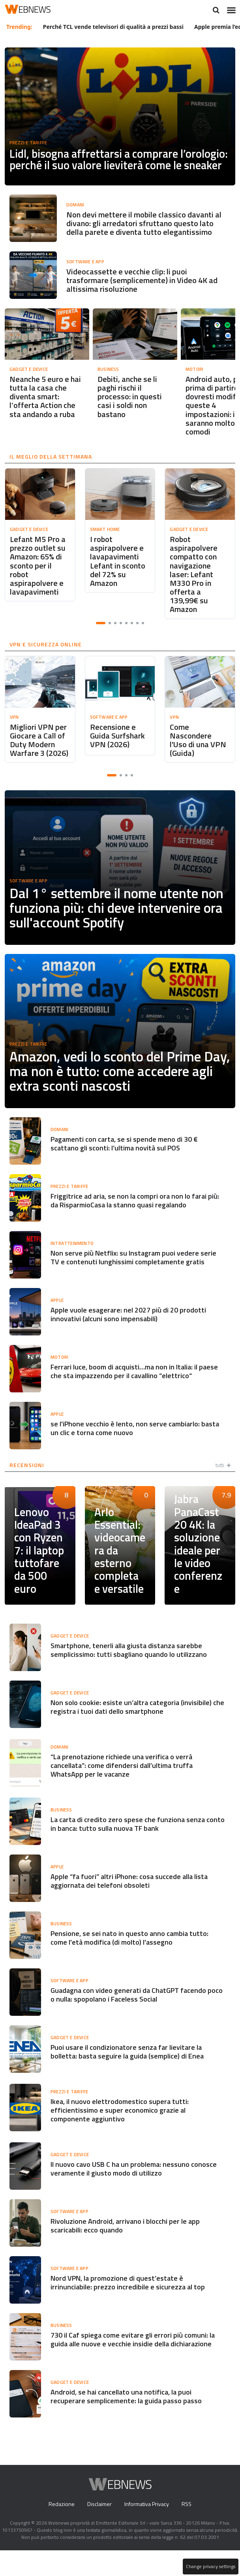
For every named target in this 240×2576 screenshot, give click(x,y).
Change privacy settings (210, 2566)
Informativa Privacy (146, 2530)
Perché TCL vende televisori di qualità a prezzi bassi (113, 26)
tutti (223, 1487)
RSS (188, 2530)
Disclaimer (98, 2530)
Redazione (59, 2530)
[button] (100, 630)
